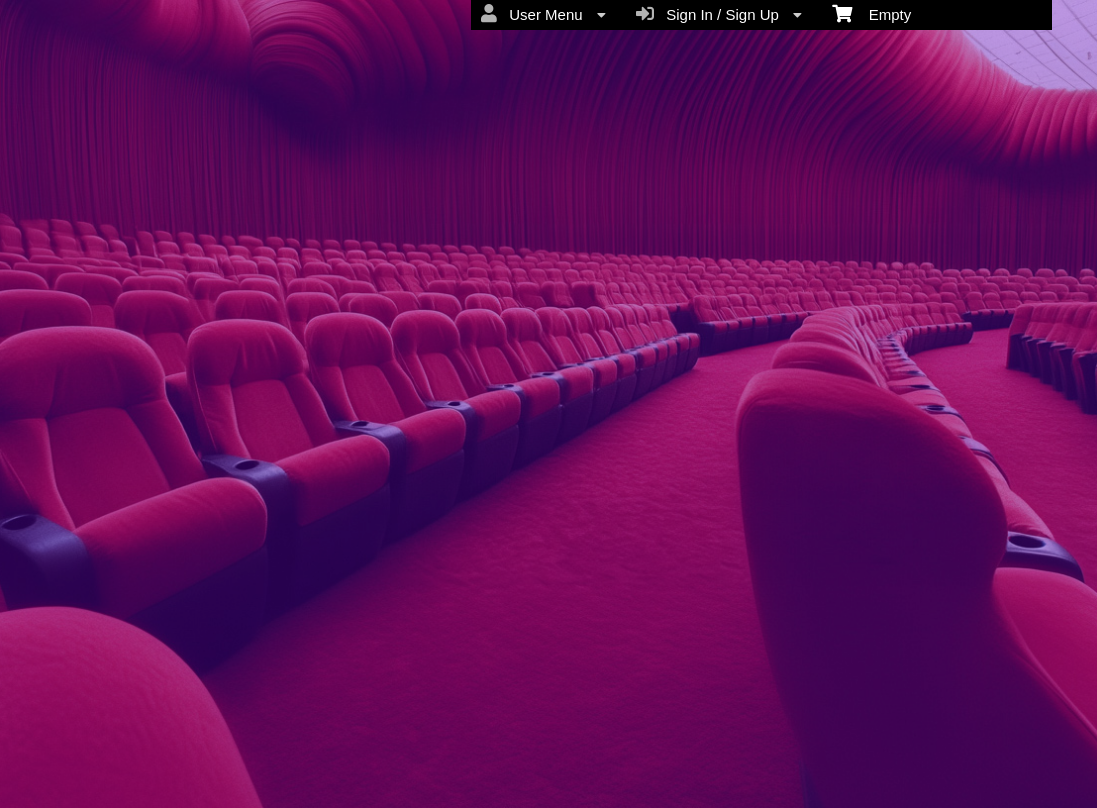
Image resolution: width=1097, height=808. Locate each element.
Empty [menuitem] (871, 13)
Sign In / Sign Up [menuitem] (719, 14)
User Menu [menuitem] (543, 14)
